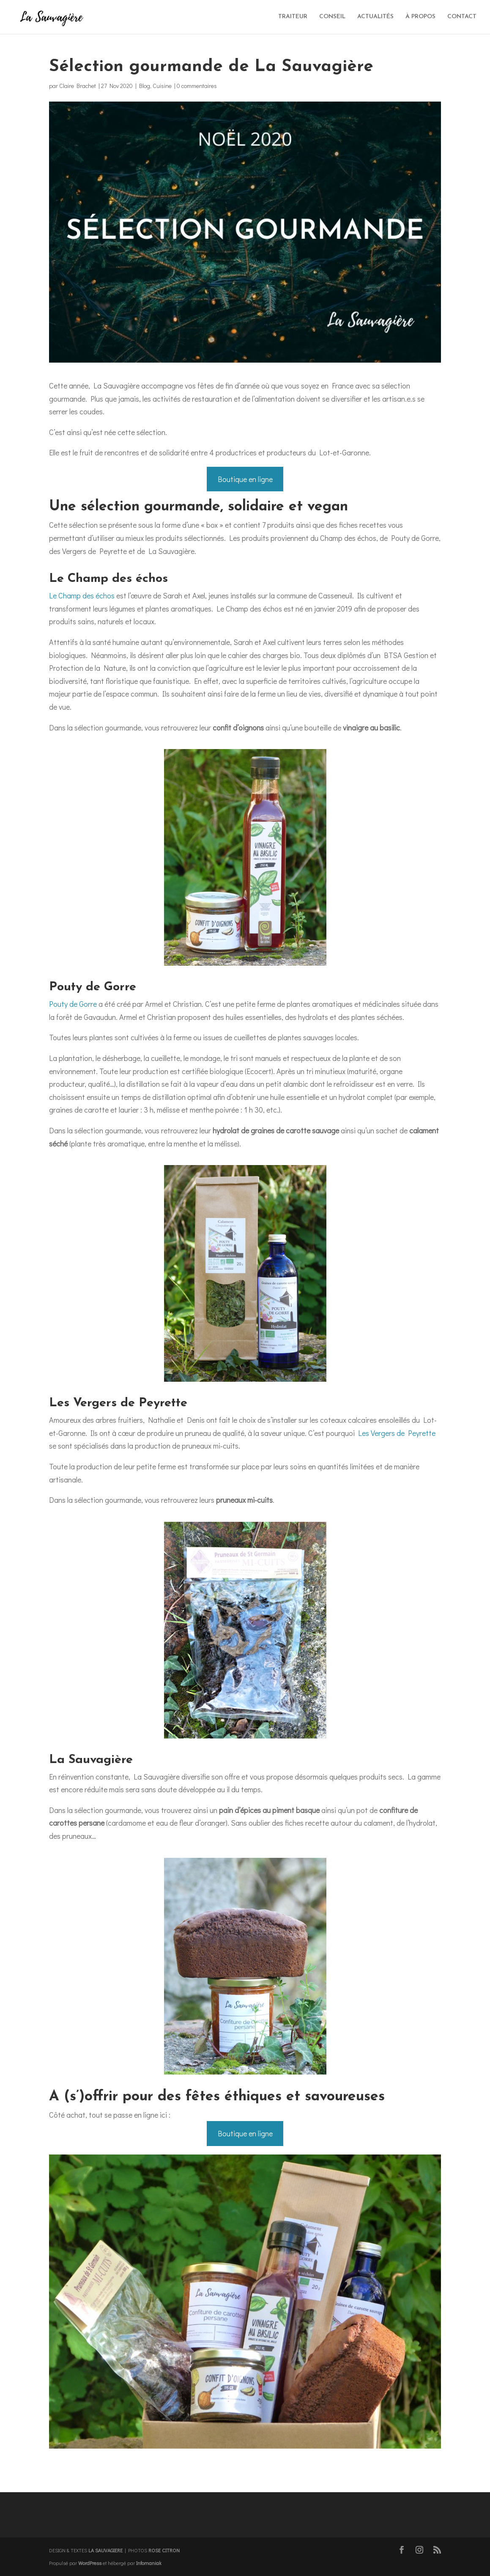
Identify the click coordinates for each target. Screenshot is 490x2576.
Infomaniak (149, 2562)
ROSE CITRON (164, 2550)
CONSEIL (332, 17)
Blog (144, 86)
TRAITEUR (292, 17)
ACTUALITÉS (375, 17)
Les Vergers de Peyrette (396, 1433)
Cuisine (162, 86)
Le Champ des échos (82, 595)
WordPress (89, 2562)
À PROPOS (420, 17)
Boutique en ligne (245, 479)
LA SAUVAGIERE (105, 2550)
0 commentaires (197, 86)
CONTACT (461, 17)
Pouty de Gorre (73, 1004)
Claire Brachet (77, 86)
